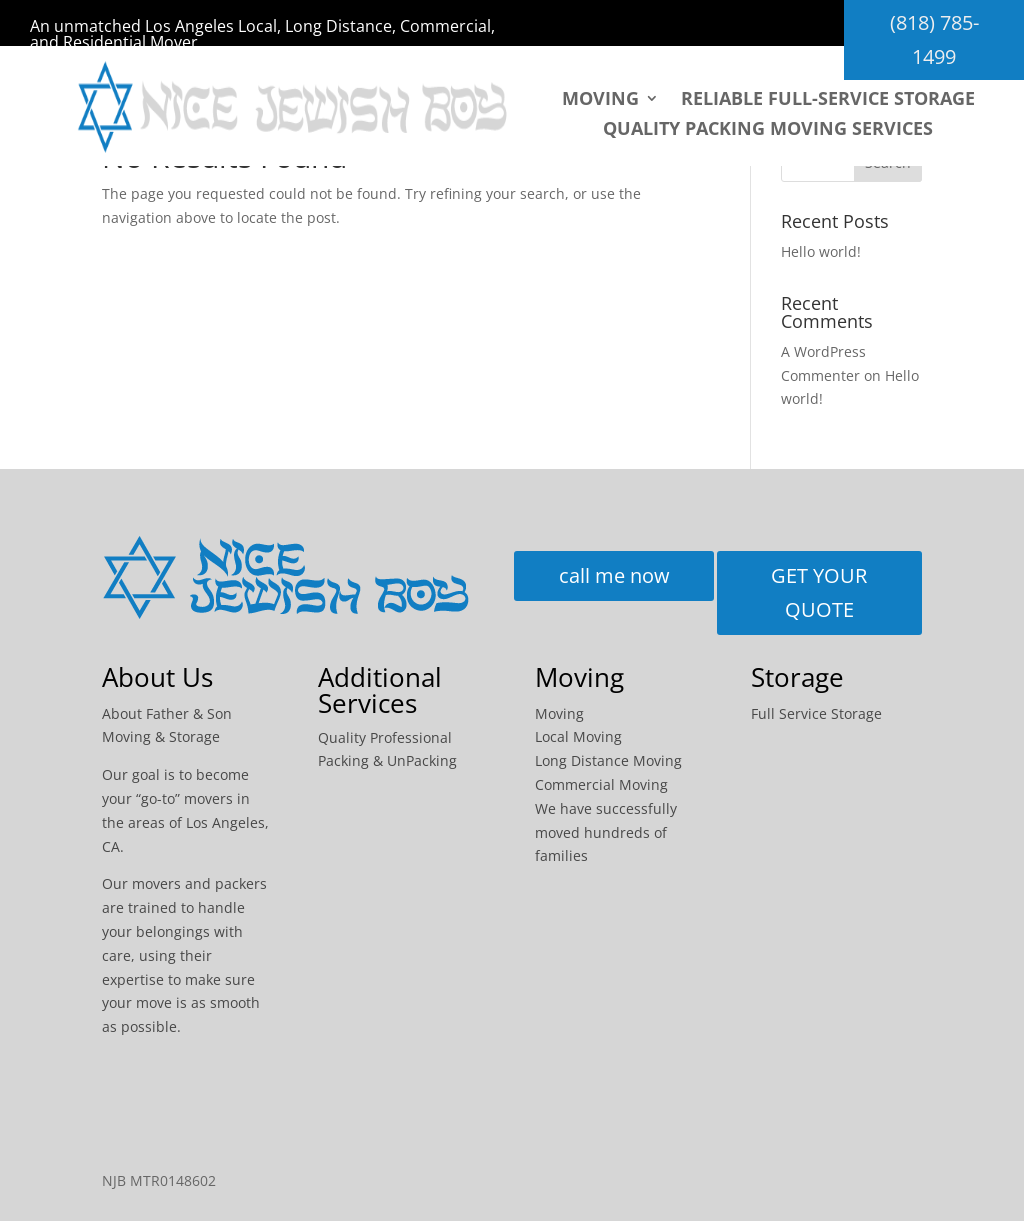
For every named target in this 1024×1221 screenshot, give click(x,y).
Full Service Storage (816, 713)
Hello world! (821, 251)
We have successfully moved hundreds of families (606, 832)
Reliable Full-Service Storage (828, 100)
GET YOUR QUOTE (819, 592)
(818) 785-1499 (934, 39)
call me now (614, 575)
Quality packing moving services (768, 130)
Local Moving (578, 736)
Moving (600, 100)
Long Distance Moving (608, 760)
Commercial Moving (601, 784)
